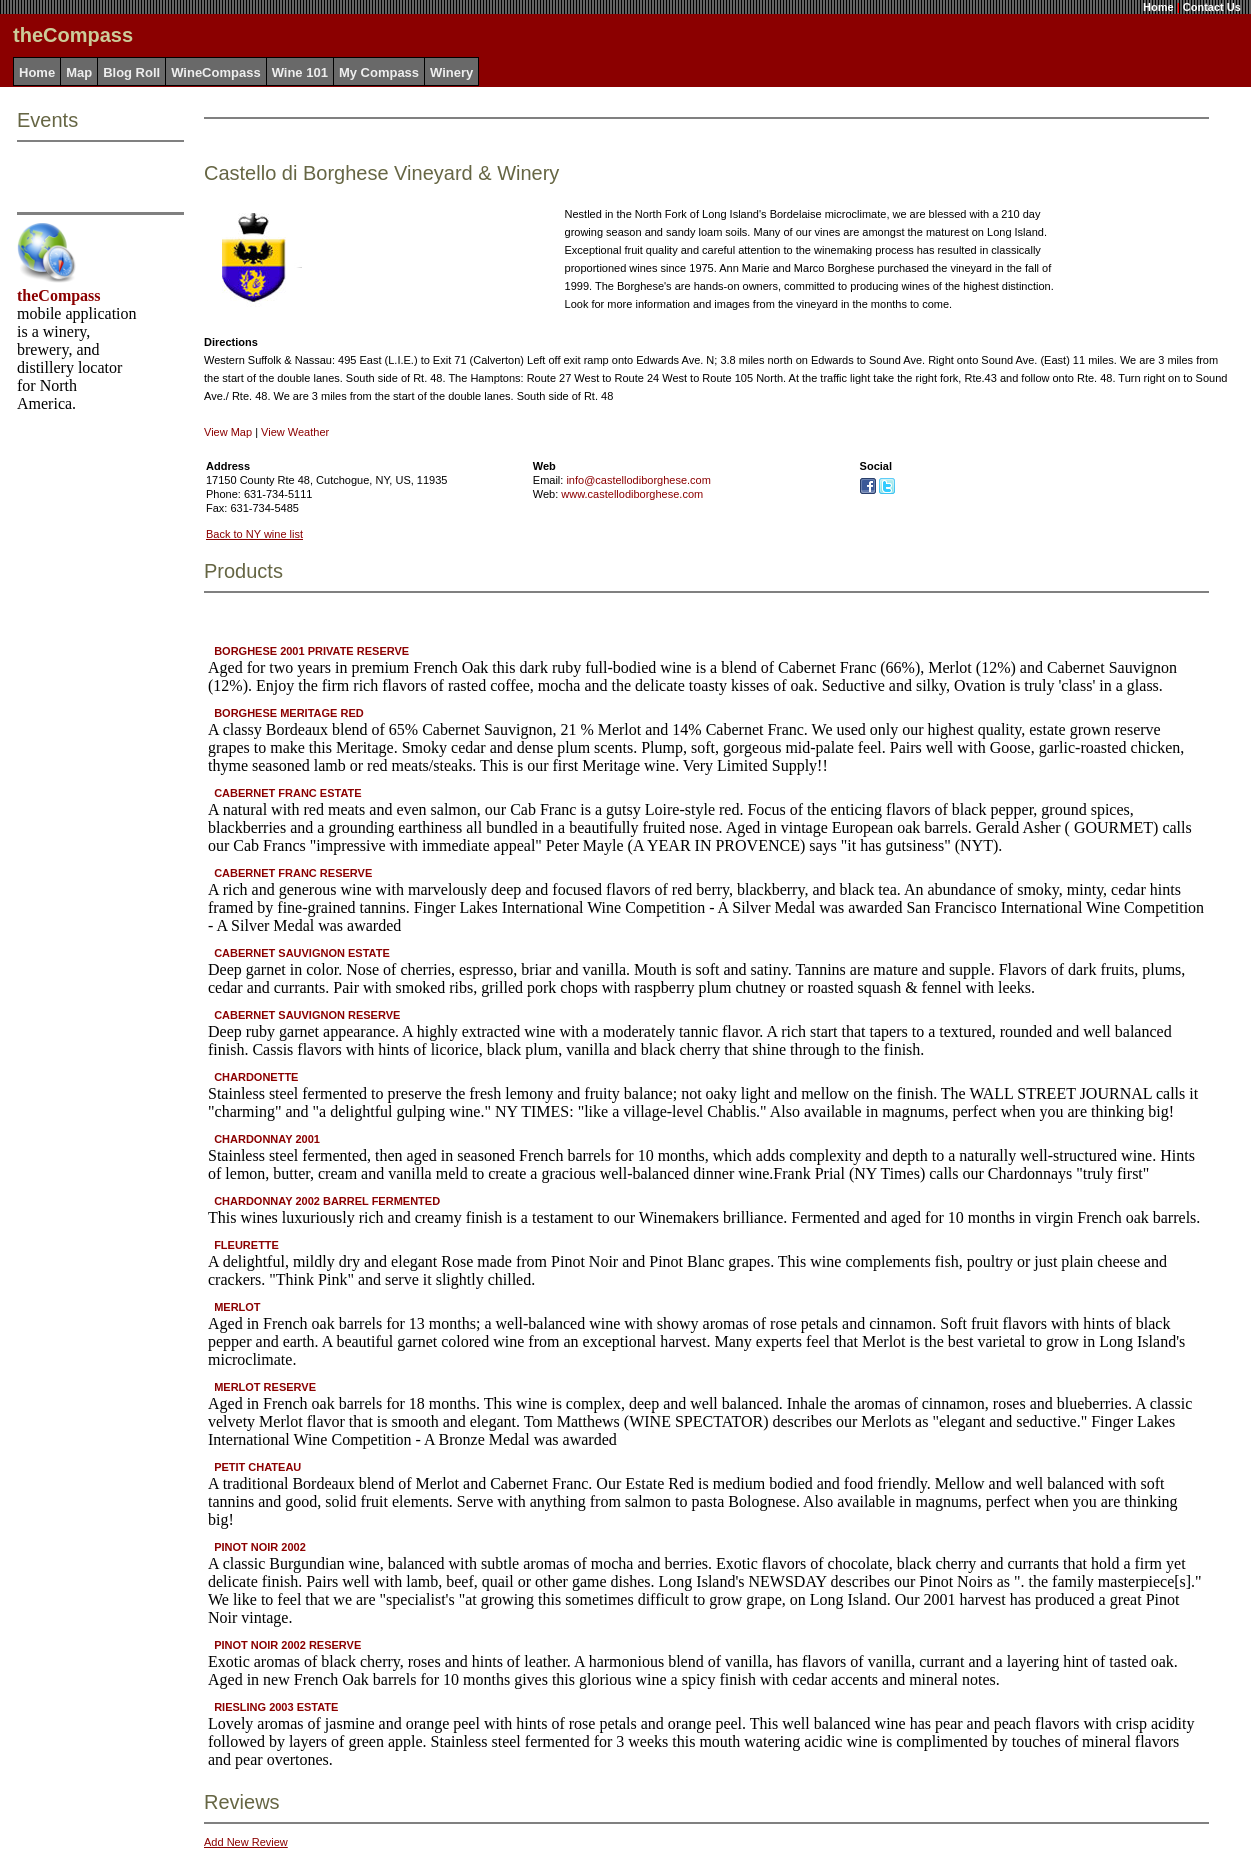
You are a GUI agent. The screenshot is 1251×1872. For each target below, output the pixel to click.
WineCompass (215, 72)
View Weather (295, 432)
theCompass (59, 295)
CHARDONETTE (256, 1077)
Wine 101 (300, 72)
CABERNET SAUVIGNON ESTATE (302, 953)
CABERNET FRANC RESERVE (293, 873)
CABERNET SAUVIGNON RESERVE (307, 1015)
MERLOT (237, 1307)
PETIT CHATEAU (257, 1467)
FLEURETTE (246, 1245)
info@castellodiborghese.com (638, 480)
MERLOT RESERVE (265, 1387)
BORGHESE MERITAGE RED (289, 713)
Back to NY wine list (254, 534)
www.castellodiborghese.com (632, 494)
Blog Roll (131, 72)
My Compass (379, 72)
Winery (451, 72)
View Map (228, 432)
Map (79, 72)
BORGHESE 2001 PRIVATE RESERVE (311, 651)
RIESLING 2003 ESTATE (276, 1707)
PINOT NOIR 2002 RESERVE (287, 1645)
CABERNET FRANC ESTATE (287, 793)
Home (1158, 7)
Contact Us (1212, 7)
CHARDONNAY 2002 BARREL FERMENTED (327, 1201)
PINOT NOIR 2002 (260, 1547)
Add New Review (246, 1842)
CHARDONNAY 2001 (267, 1139)
